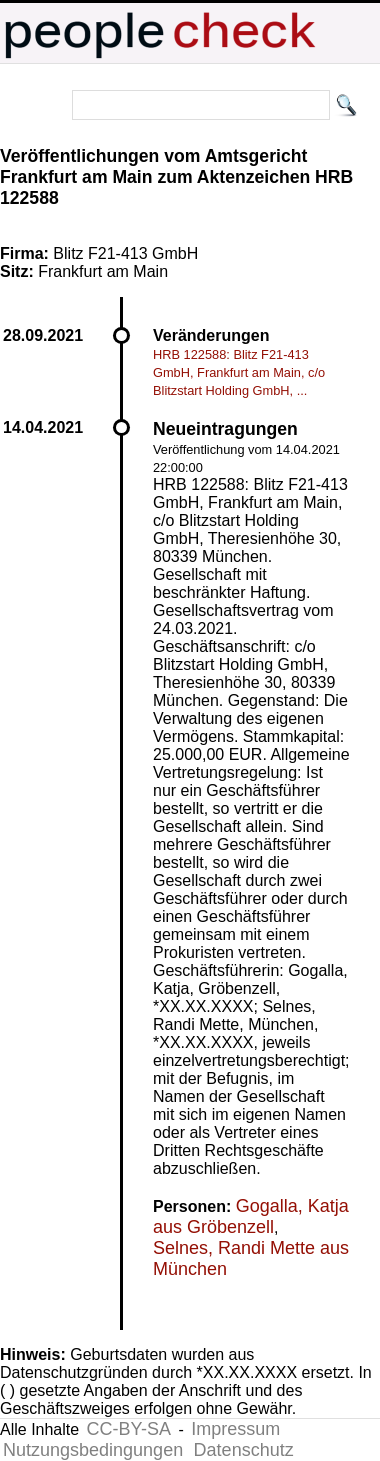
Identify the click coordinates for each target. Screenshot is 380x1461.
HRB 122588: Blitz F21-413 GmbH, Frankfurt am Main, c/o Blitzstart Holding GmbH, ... (239, 372)
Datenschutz (244, 1450)
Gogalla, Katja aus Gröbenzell (251, 1216)
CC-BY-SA (129, 1429)
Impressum (235, 1429)
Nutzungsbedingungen (93, 1450)
